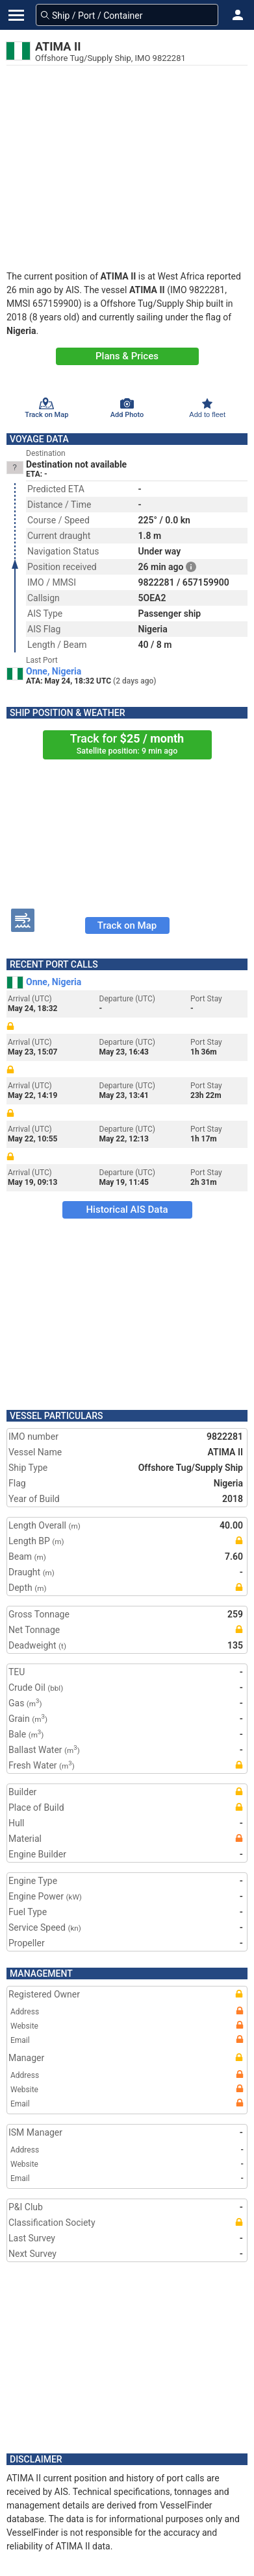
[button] (238, 15)
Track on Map (127, 925)
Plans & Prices (127, 356)
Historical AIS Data (127, 1209)
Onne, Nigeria (53, 671)
